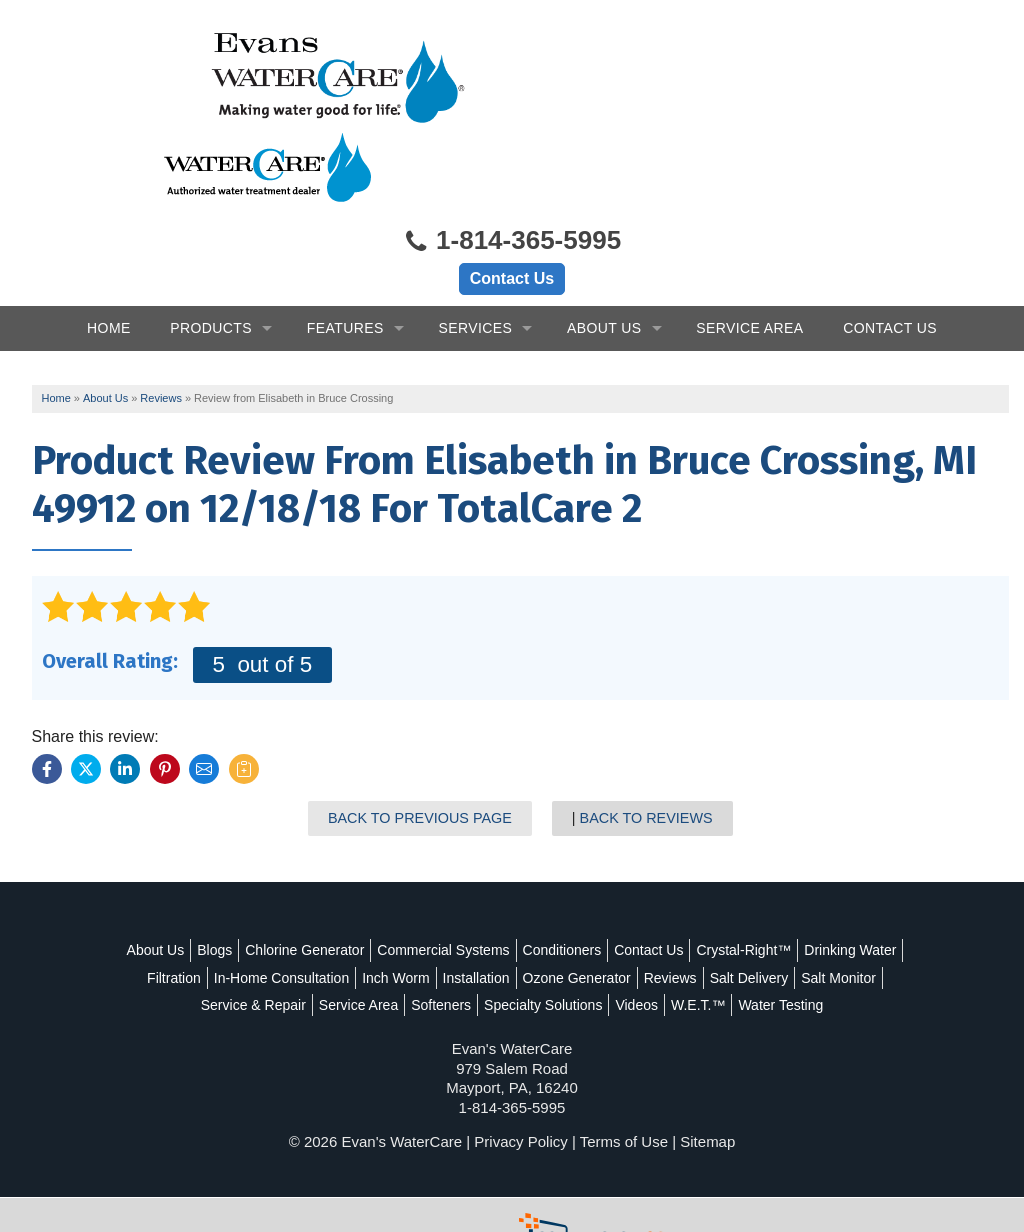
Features (345, 251)
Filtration (316, 903)
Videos (774, 930)
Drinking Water (230, 903)
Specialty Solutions (681, 930)
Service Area (749, 251)
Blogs (267, 876)
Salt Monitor (288, 930)
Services (475, 251)
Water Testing (512, 958)
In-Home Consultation (423, 903)
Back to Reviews (647, 743)
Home (109, 251)
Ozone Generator (719, 903)
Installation (618, 903)
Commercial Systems (496, 876)
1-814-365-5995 (512, 165)
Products (211, 251)
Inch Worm (537, 903)
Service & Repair (391, 930)
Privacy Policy (520, 1094)
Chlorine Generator (357, 876)
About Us (604, 251)
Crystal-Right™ (796, 876)
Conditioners (614, 876)
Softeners (579, 930)
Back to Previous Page (422, 743)
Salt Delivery (199, 930)
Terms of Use (624, 1094)
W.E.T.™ (836, 930)
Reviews (812, 903)
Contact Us (512, 201)
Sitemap (707, 1094)
